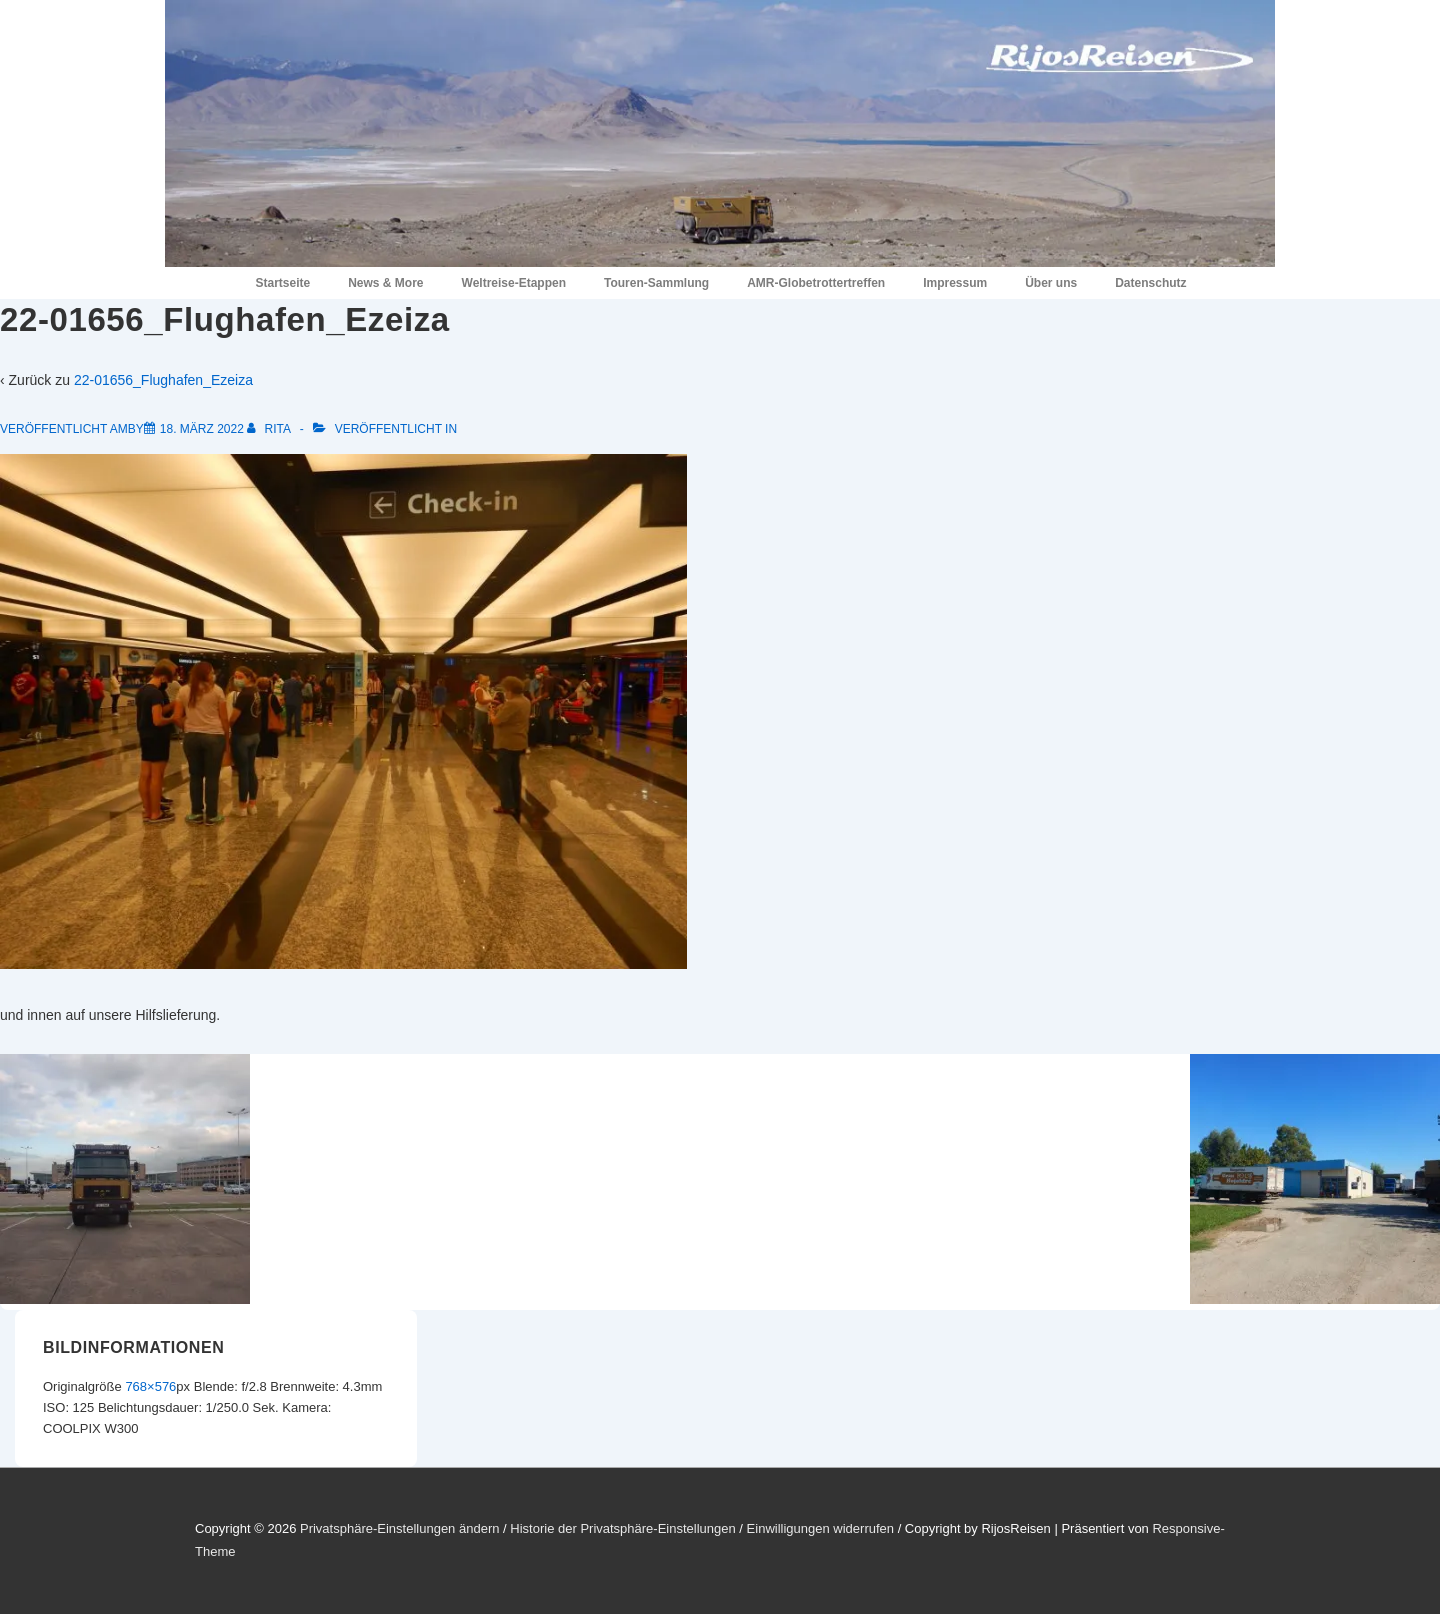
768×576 (150, 1386)
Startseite (282, 283)
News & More (385, 283)
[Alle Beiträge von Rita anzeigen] (270, 429)
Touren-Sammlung (656, 283)
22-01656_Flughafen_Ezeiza (163, 380)
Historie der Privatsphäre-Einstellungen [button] (622, 1528)
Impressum (955, 283)
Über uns (1051, 283)
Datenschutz (1150, 283)
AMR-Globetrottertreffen (816, 283)
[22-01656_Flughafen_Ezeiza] (202, 429)
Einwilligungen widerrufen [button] (820, 1528)
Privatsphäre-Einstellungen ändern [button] (399, 1528)
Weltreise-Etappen (514, 283)
